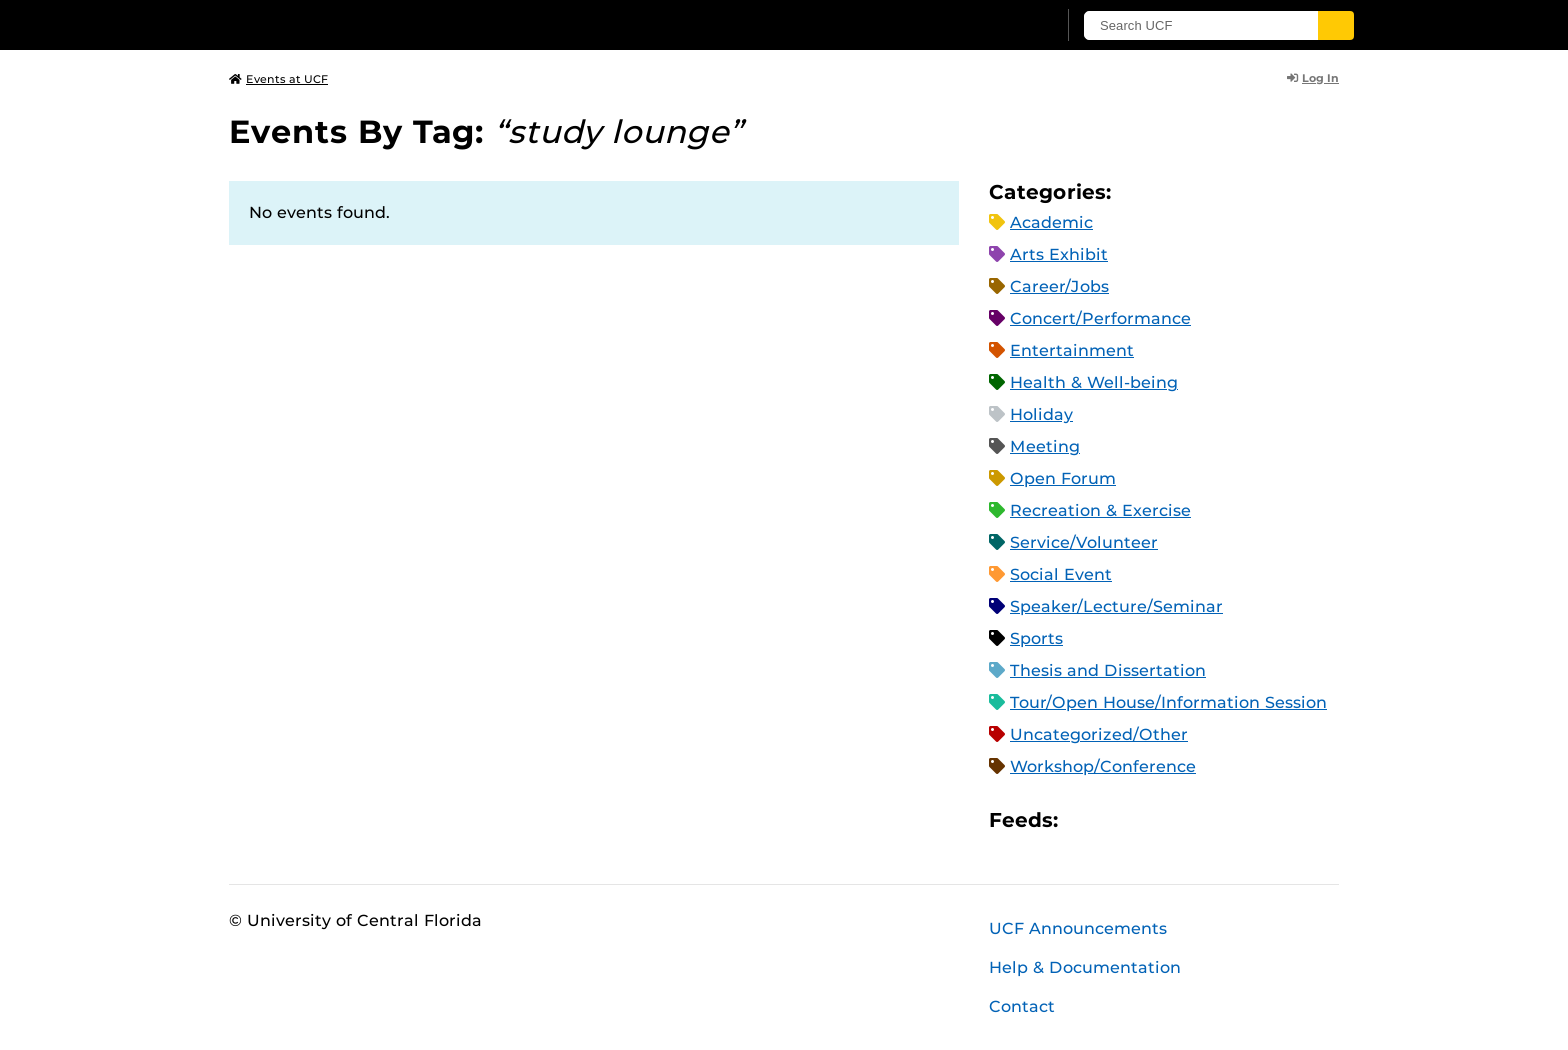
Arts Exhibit (1059, 254)
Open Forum (1063, 478)
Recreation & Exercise (1100, 510)
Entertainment (1072, 350)
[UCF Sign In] (991, 26)
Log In (1313, 78)
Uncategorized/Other (1099, 734)
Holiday (1041, 414)
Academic (1051, 222)
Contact (1022, 1006)
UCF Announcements (1078, 928)
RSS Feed (1152, 819)
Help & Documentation (1085, 967)
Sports (1036, 638)
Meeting (1045, 446)
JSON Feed (1220, 819)
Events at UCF (278, 79)
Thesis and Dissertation (1108, 670)
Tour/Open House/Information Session (1168, 702)
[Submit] (1336, 25)
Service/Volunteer (1084, 542)
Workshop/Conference (1103, 766)
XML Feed (1186, 819)
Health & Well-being (1094, 382)
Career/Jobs (1059, 286)
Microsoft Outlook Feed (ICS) (1118, 819)
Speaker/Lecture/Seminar (1116, 606)
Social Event (1061, 574)
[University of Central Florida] (375, 24)
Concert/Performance (1100, 318)
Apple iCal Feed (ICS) (1084, 819)
